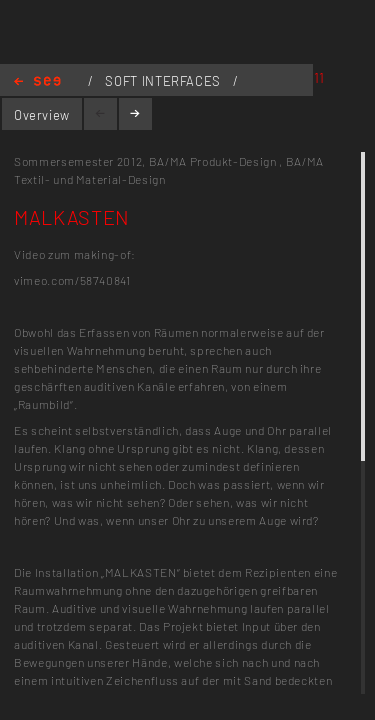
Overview (42, 115)
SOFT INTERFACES (164, 81)
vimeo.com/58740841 (72, 280)
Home (37, 82)
